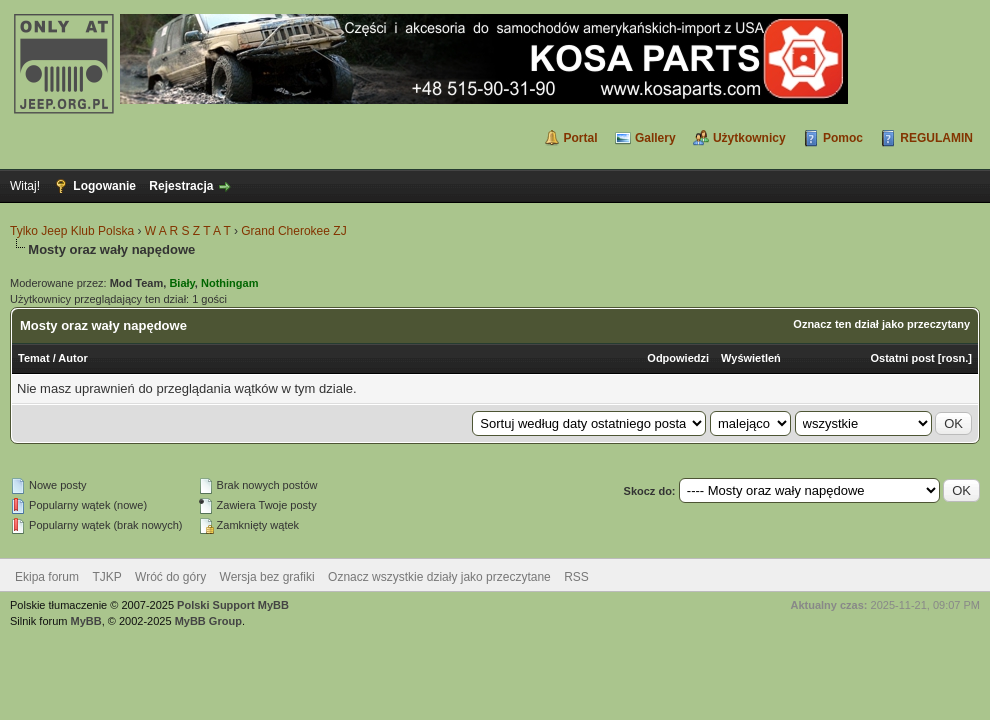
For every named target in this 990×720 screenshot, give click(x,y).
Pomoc (843, 138)
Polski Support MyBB (233, 605)
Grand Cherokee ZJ (293, 231)
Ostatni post (903, 358)
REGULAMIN (936, 138)
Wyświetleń (751, 358)
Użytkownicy (749, 138)
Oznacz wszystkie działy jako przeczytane (439, 577)
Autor (72, 358)
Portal (581, 138)
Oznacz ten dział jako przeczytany (881, 324)
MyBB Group (208, 621)
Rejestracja (181, 186)
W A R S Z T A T (188, 231)
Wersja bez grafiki (267, 577)
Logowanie (104, 186)
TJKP (106, 577)
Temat (34, 358)
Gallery (655, 138)
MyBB (86, 621)
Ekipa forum (47, 577)
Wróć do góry (170, 577)
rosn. (954, 358)
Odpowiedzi (678, 358)
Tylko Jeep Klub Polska (72, 231)
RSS (576, 577)
